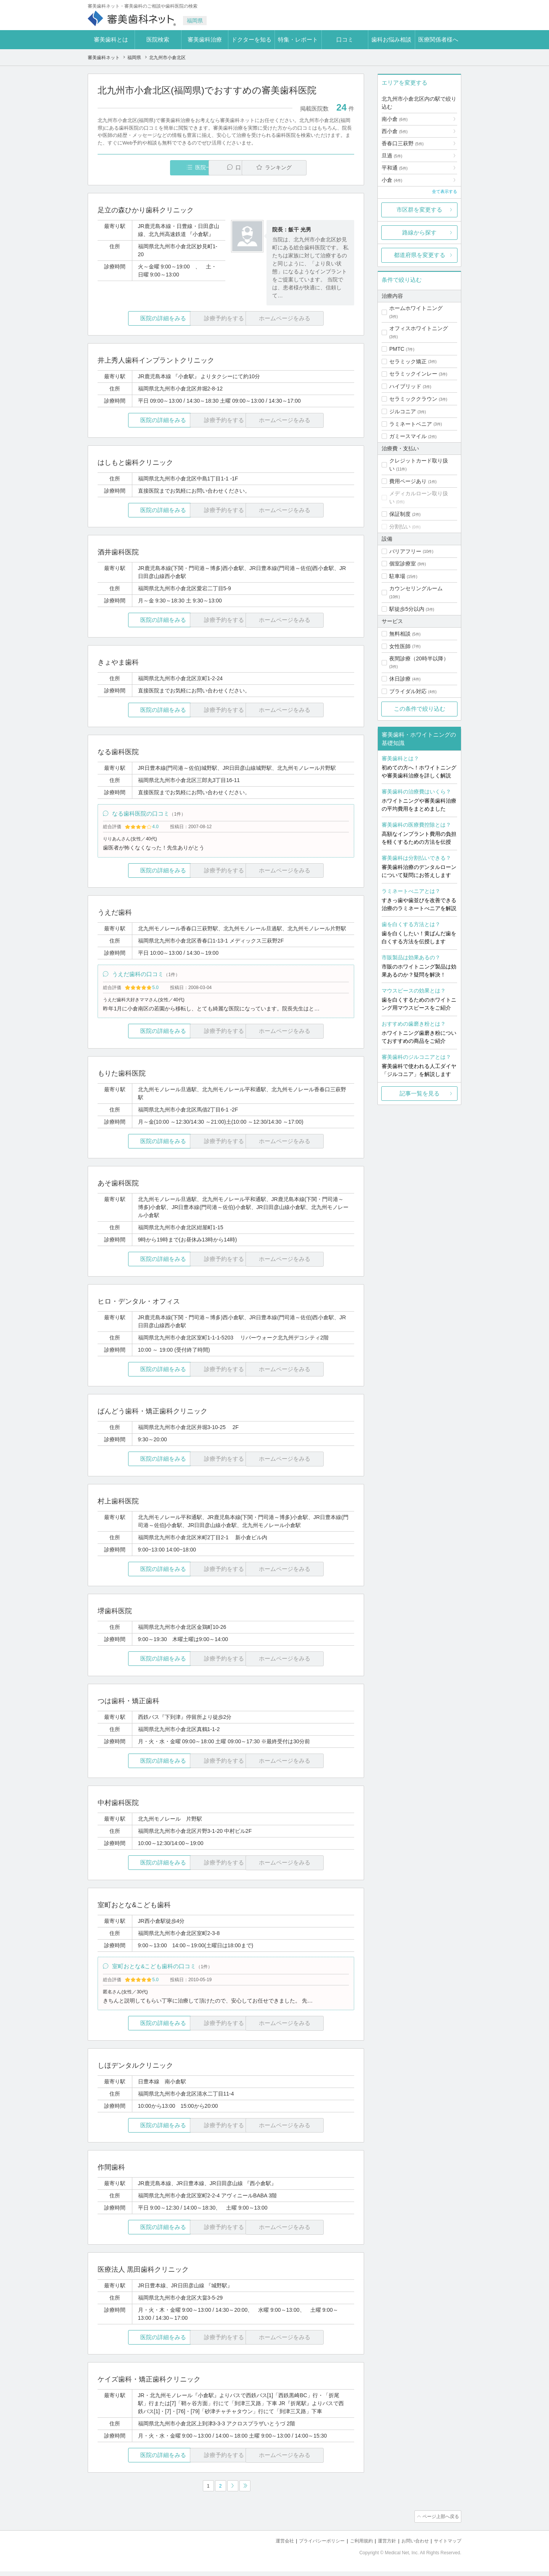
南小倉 (395, 119)
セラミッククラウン (413, 399)
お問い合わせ (412, 2546)
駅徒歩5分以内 (406, 609)
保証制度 (400, 514)
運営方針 (382, 2546)
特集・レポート (298, 39)
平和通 (395, 168)
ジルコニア (402, 411)
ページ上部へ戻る (439, 2522)
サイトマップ (446, 2546)
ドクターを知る (251, 39)
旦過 (392, 156)
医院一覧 (150, 167)
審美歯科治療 (205, 39)
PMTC (397, 349)
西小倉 (395, 131)
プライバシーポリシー (312, 2546)
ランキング (310, 167)
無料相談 (400, 634)
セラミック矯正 (408, 361)
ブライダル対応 (408, 691)
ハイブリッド (405, 386)
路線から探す (419, 232)
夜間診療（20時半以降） (419, 658)
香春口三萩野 (403, 143)
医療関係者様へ (438, 39)
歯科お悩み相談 (391, 39)
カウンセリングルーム (416, 588)
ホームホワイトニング (416, 308)
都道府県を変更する (419, 255)
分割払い (400, 527)
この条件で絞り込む (419, 708)
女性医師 (400, 646)
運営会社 (272, 2546)
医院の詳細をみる (140, 318)
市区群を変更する (419, 209)
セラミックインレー (413, 374)
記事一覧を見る (420, 1093)
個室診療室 (402, 563)
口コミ (344, 39)
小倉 (392, 180)
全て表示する (444, 191)
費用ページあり (408, 481)
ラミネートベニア (410, 424)
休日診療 (400, 679)
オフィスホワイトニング (418, 328)
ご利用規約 (354, 2546)
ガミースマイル (408, 436)
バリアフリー (405, 551)
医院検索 (157, 39)
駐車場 (397, 576)
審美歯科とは (111, 39)
